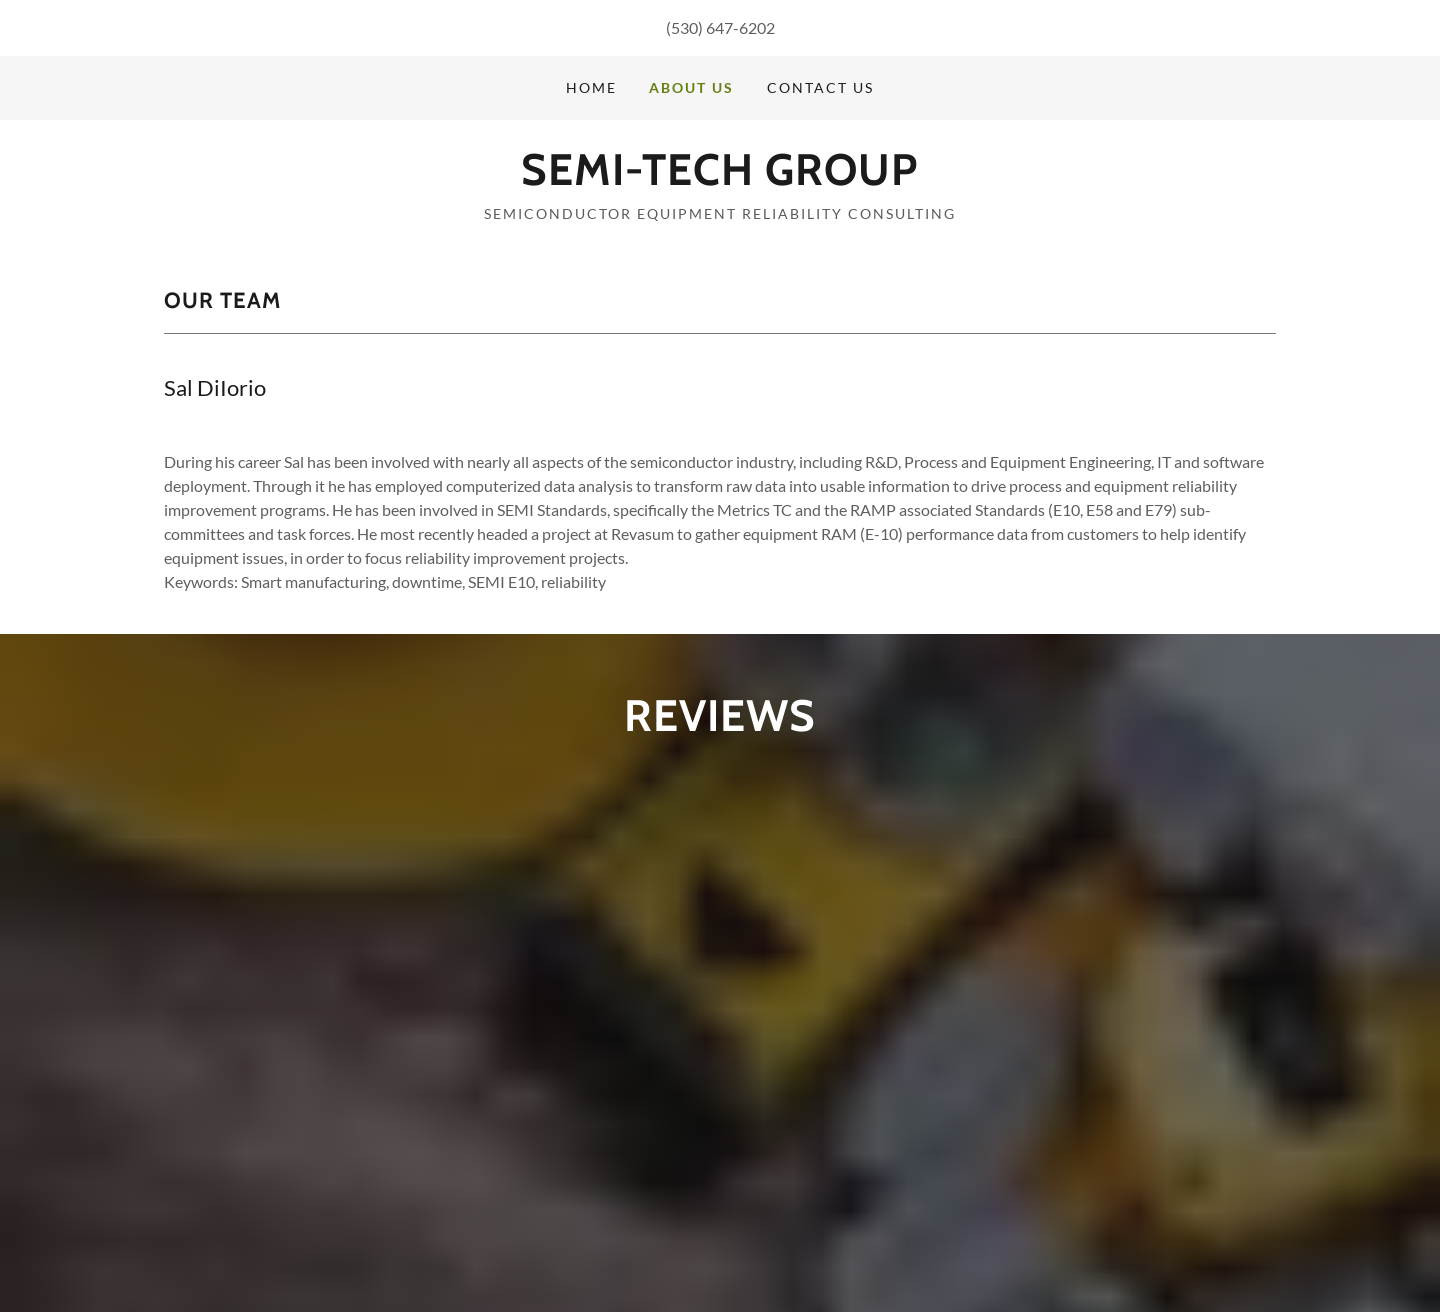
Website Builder (1226, 1245)
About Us (691, 87)
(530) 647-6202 (720, 27)
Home (591, 87)
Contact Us (820, 87)
